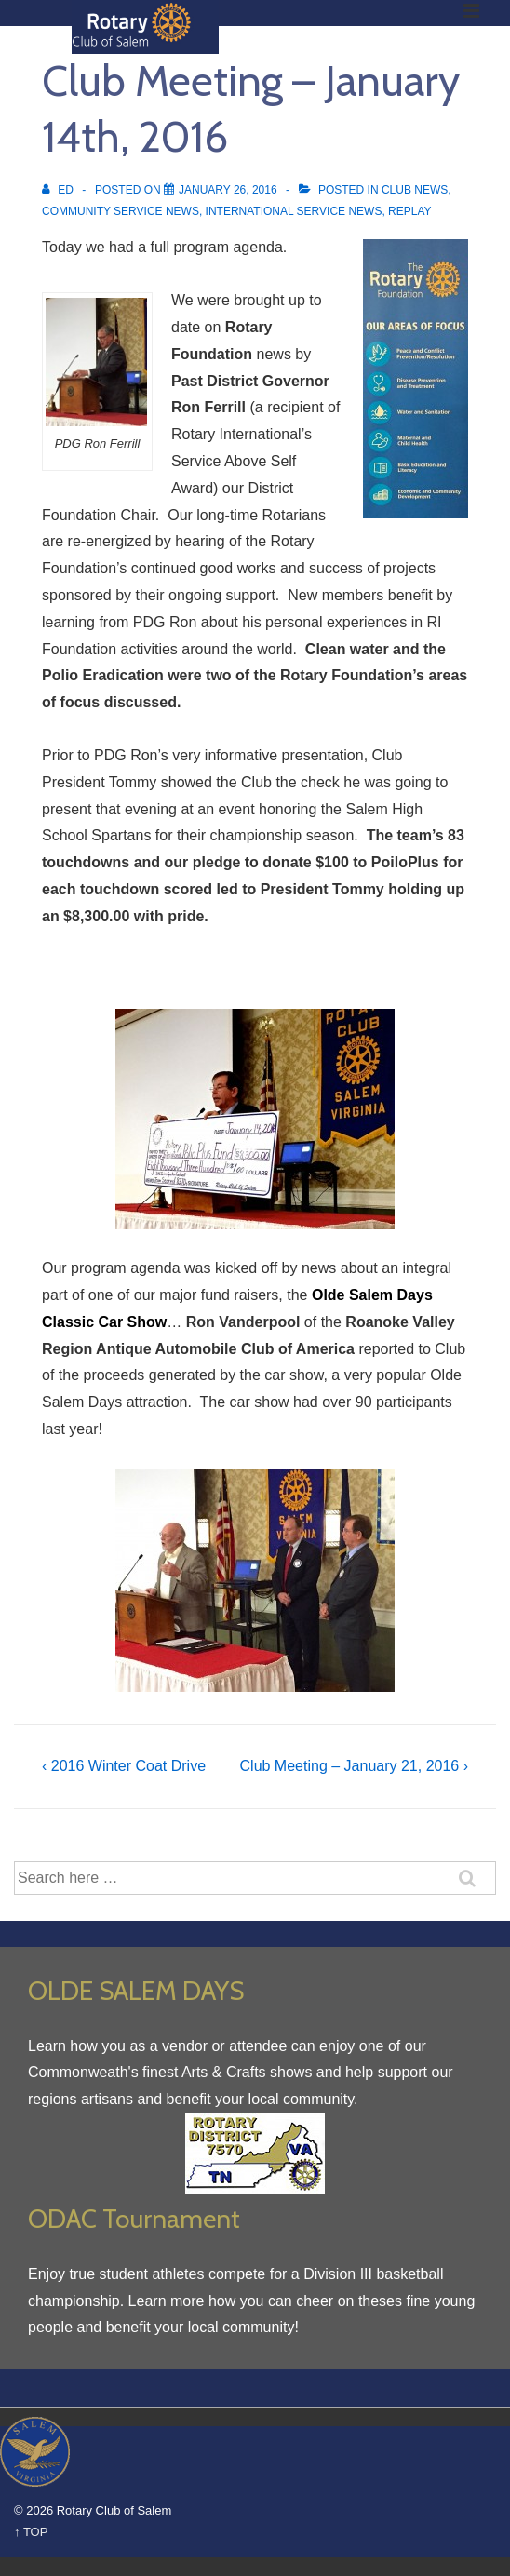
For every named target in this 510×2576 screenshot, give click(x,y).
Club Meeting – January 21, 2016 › (354, 1766)
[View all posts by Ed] (59, 189)
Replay (409, 211)
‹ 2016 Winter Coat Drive (124, 1766)
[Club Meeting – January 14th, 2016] (228, 189)
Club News (415, 189)
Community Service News (120, 211)
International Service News (294, 211)
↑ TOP (30, 2532)
